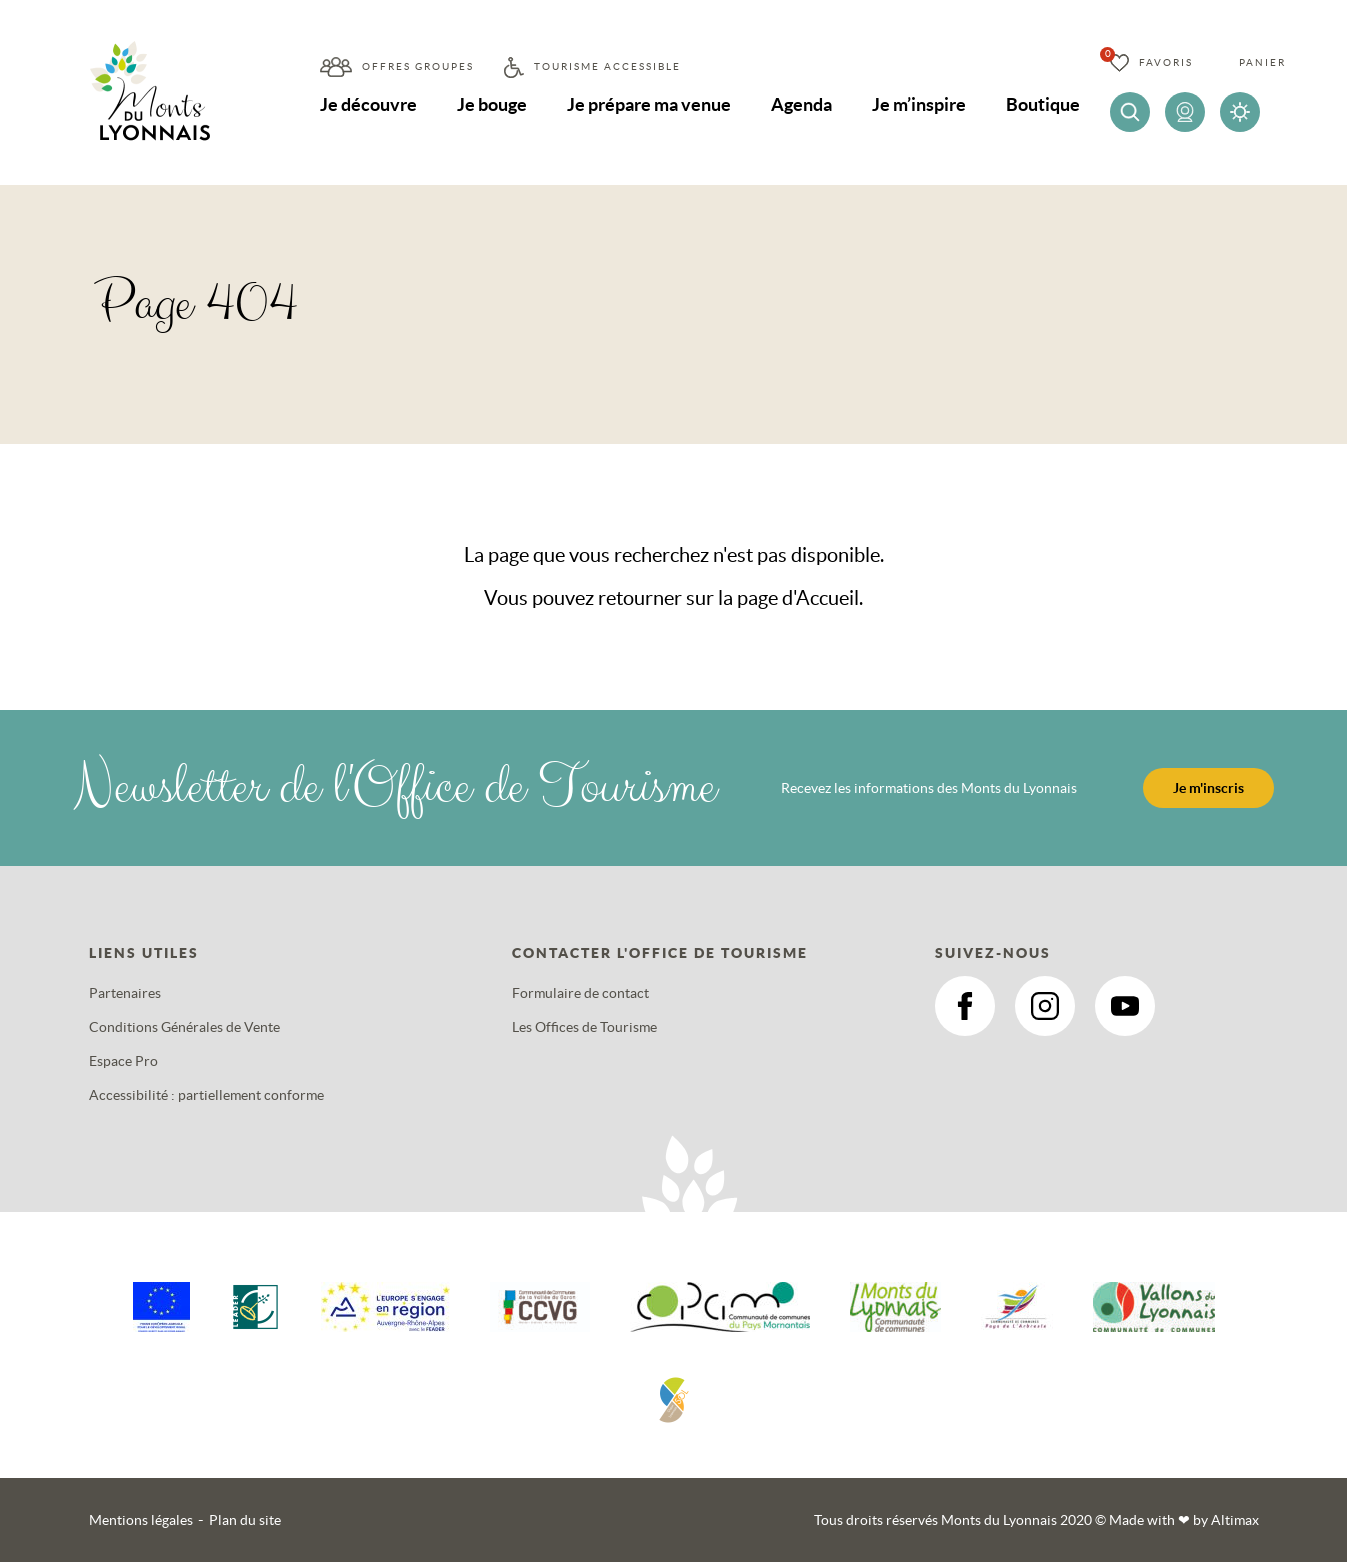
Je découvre (368, 104)
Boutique (1043, 104)
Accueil (827, 598)
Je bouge (492, 104)
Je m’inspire (919, 104)
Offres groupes (418, 66)
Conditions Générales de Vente (184, 1027)
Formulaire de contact (580, 993)
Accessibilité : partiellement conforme (206, 1095)
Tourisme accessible (607, 66)
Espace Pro (123, 1061)
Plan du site (245, 1520)
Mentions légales (141, 1520)
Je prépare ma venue (649, 104)
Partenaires (125, 993)
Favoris (1166, 62)
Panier (1262, 62)
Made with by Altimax (1184, 1520)
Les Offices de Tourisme (584, 1027)
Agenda (801, 104)
